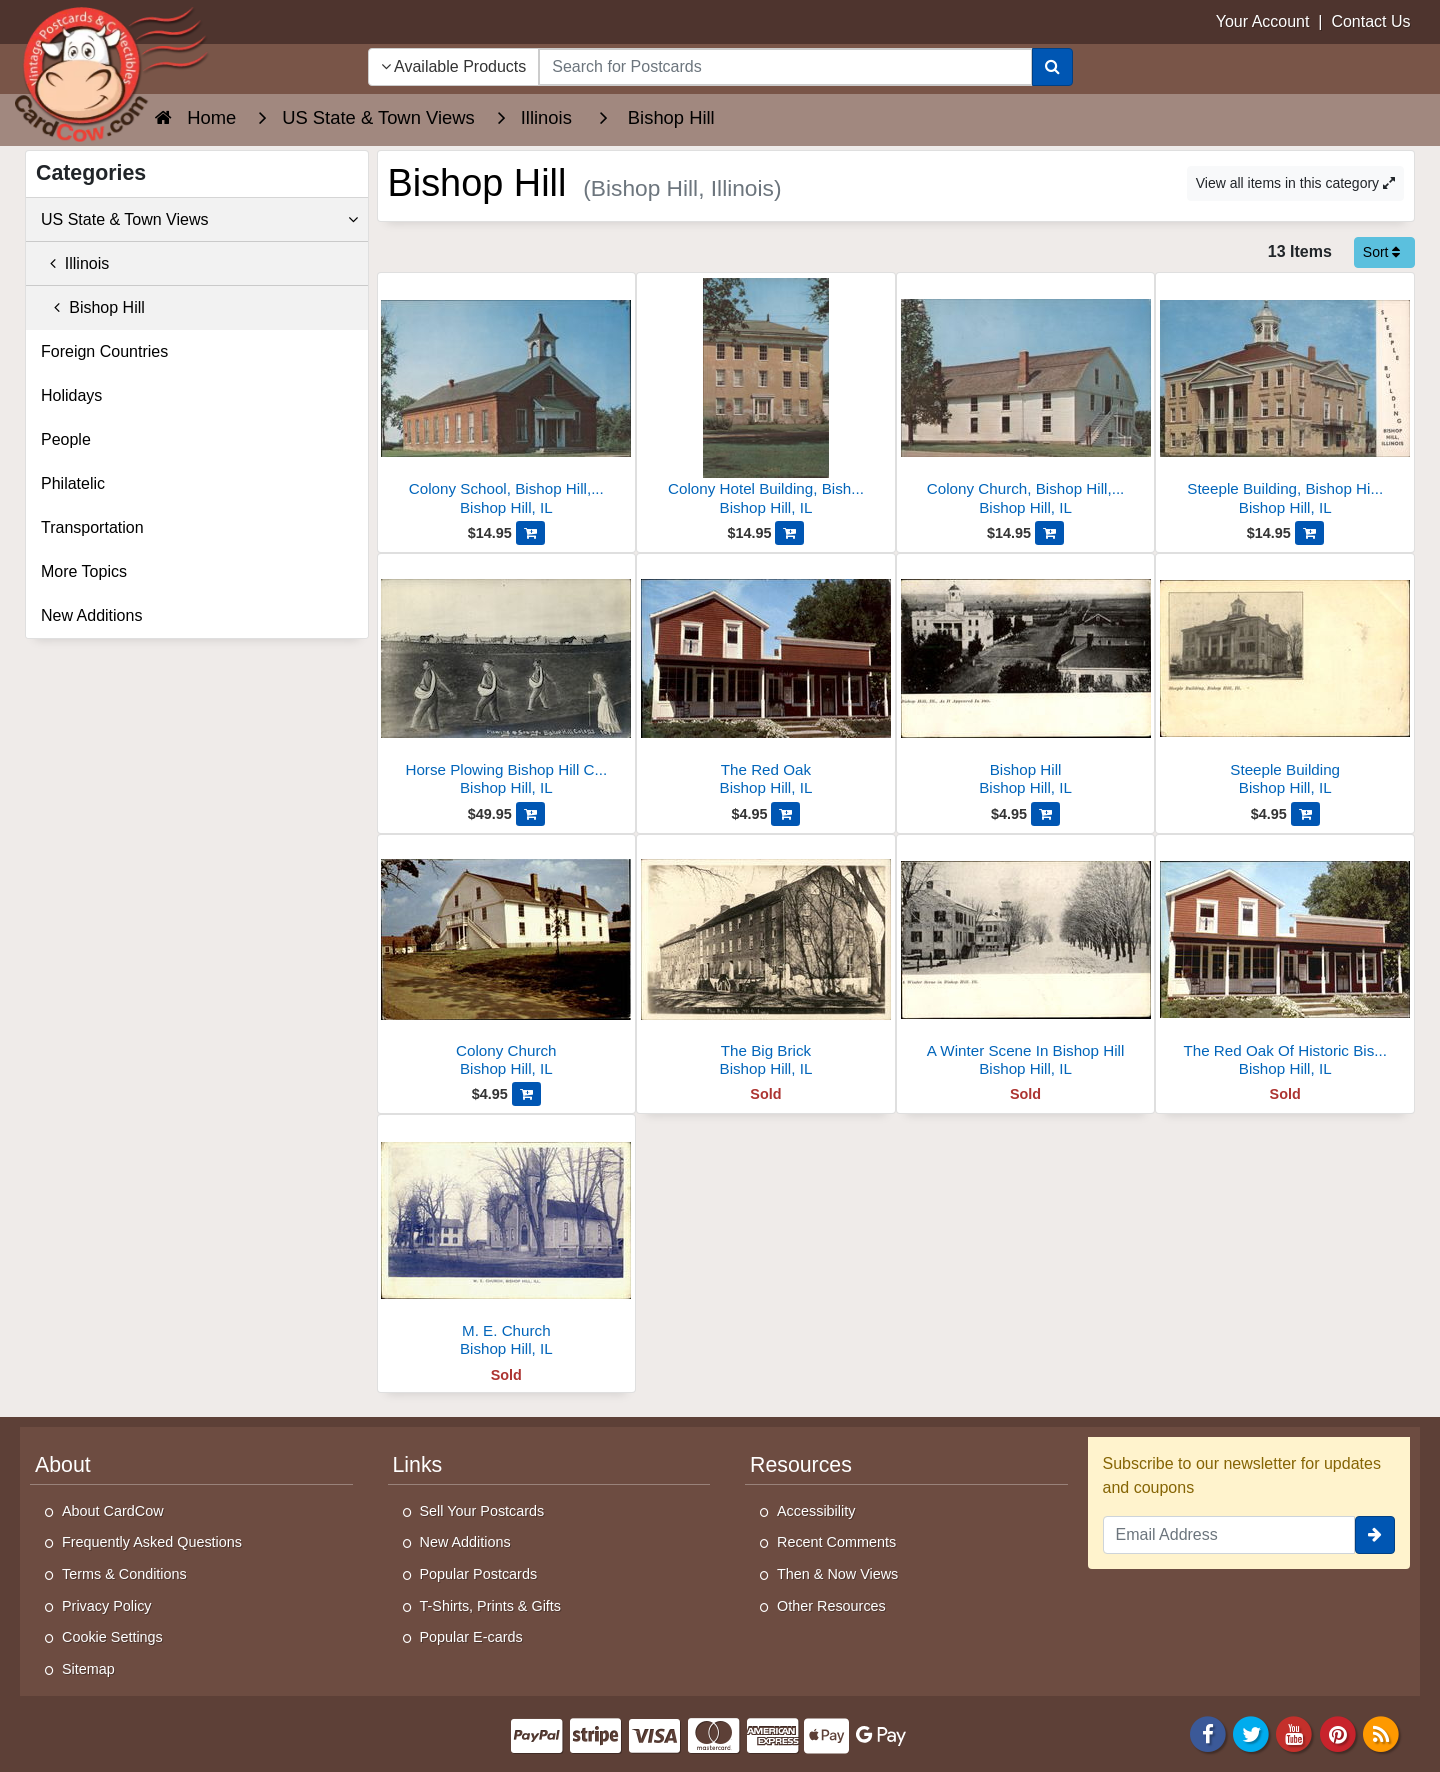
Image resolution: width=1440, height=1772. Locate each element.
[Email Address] (1229, 1535)
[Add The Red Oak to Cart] (785, 814)
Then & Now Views (837, 1574)
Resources (801, 1465)
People (66, 439)
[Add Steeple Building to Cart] (1305, 814)
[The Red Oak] (766, 680)
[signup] (1375, 1535)
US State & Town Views (199, 220)
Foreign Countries (104, 351)
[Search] (1052, 67)
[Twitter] (1251, 1733)
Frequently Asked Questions (152, 1542)
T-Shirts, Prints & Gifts (491, 1606)
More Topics (84, 571)
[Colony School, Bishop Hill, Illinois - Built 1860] (507, 399)
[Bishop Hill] (1026, 680)
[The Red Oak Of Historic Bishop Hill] (1285, 961)
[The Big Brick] (766, 961)
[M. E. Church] (507, 1241)
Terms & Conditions (124, 1574)
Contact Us (1370, 21)
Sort (1382, 252)
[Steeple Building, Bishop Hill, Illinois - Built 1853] (1285, 399)
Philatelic (73, 483)
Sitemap (88, 1669)
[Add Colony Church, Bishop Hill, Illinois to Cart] (1049, 533)
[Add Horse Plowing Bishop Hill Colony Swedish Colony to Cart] (530, 814)
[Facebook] (1208, 1733)
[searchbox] (785, 67)
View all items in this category (1295, 183)
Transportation (92, 527)
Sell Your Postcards (482, 1511)
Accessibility (816, 1511)
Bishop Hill (93, 307)
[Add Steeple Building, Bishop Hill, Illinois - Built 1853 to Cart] (1309, 533)
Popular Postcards (479, 1574)
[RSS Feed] (1381, 1733)
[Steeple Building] (1285, 680)
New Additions (91, 615)
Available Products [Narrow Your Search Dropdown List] (454, 66)
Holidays (71, 395)
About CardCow (113, 1511)
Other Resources (831, 1606)
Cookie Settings (112, 1637)
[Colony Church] (507, 961)
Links (418, 1465)
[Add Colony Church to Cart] (526, 1094)
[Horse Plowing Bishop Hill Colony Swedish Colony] (507, 680)
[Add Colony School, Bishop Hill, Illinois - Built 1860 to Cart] (530, 533)
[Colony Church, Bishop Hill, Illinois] (1026, 399)
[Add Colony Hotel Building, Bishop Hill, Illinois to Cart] (789, 533)
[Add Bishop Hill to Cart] (1045, 814)
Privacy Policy (107, 1606)
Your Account (1263, 21)
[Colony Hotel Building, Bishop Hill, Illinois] (766, 399)
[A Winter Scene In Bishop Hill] (1026, 961)
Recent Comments (836, 1542)
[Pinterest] (1338, 1733)
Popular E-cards (471, 1637)
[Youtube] (1295, 1733)
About (63, 1465)
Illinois (75, 263)
